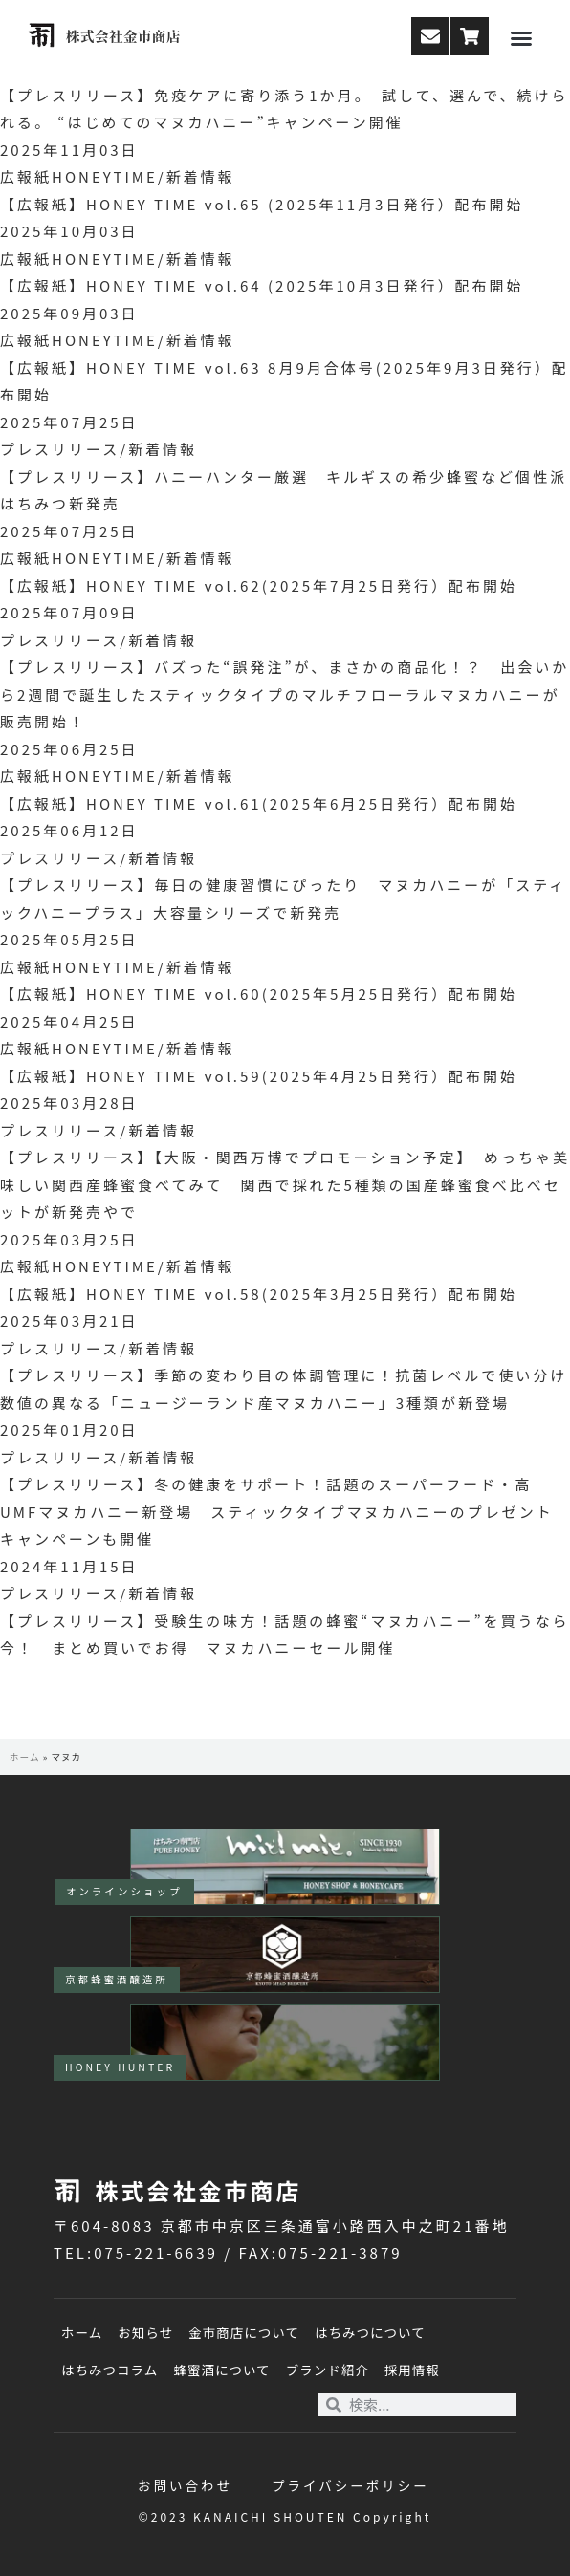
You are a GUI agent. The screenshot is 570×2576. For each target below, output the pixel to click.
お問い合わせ (185, 2485)
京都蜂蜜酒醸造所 (116, 1979)
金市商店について (243, 2332)
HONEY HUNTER (120, 2067)
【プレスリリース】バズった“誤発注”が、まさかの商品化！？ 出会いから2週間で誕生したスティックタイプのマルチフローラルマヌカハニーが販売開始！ (284, 694)
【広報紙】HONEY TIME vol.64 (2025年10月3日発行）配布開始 (261, 285)
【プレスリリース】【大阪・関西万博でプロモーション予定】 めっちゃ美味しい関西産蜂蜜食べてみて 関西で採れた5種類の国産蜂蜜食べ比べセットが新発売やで (285, 1184)
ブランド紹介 (327, 2369)
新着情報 (200, 176)
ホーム (25, 1757)
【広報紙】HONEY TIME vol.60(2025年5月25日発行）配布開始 (258, 994)
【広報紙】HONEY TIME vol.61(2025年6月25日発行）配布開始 (258, 803)
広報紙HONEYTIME (79, 176)
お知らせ (145, 2332)
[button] (521, 38)
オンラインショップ (124, 1891)
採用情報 (412, 2369)
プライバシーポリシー (350, 2485)
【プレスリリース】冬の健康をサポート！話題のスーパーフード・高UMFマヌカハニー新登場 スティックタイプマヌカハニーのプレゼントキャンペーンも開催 (277, 1511)
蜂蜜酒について (221, 2369)
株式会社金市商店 (123, 36)
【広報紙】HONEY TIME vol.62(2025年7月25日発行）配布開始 (258, 585)
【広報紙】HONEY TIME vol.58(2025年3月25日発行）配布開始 (258, 1294)
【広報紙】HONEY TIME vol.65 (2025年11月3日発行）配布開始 (261, 204)
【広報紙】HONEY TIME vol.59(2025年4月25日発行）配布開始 (258, 1076)
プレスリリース (60, 449)
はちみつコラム (109, 2369)
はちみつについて (370, 2332)
